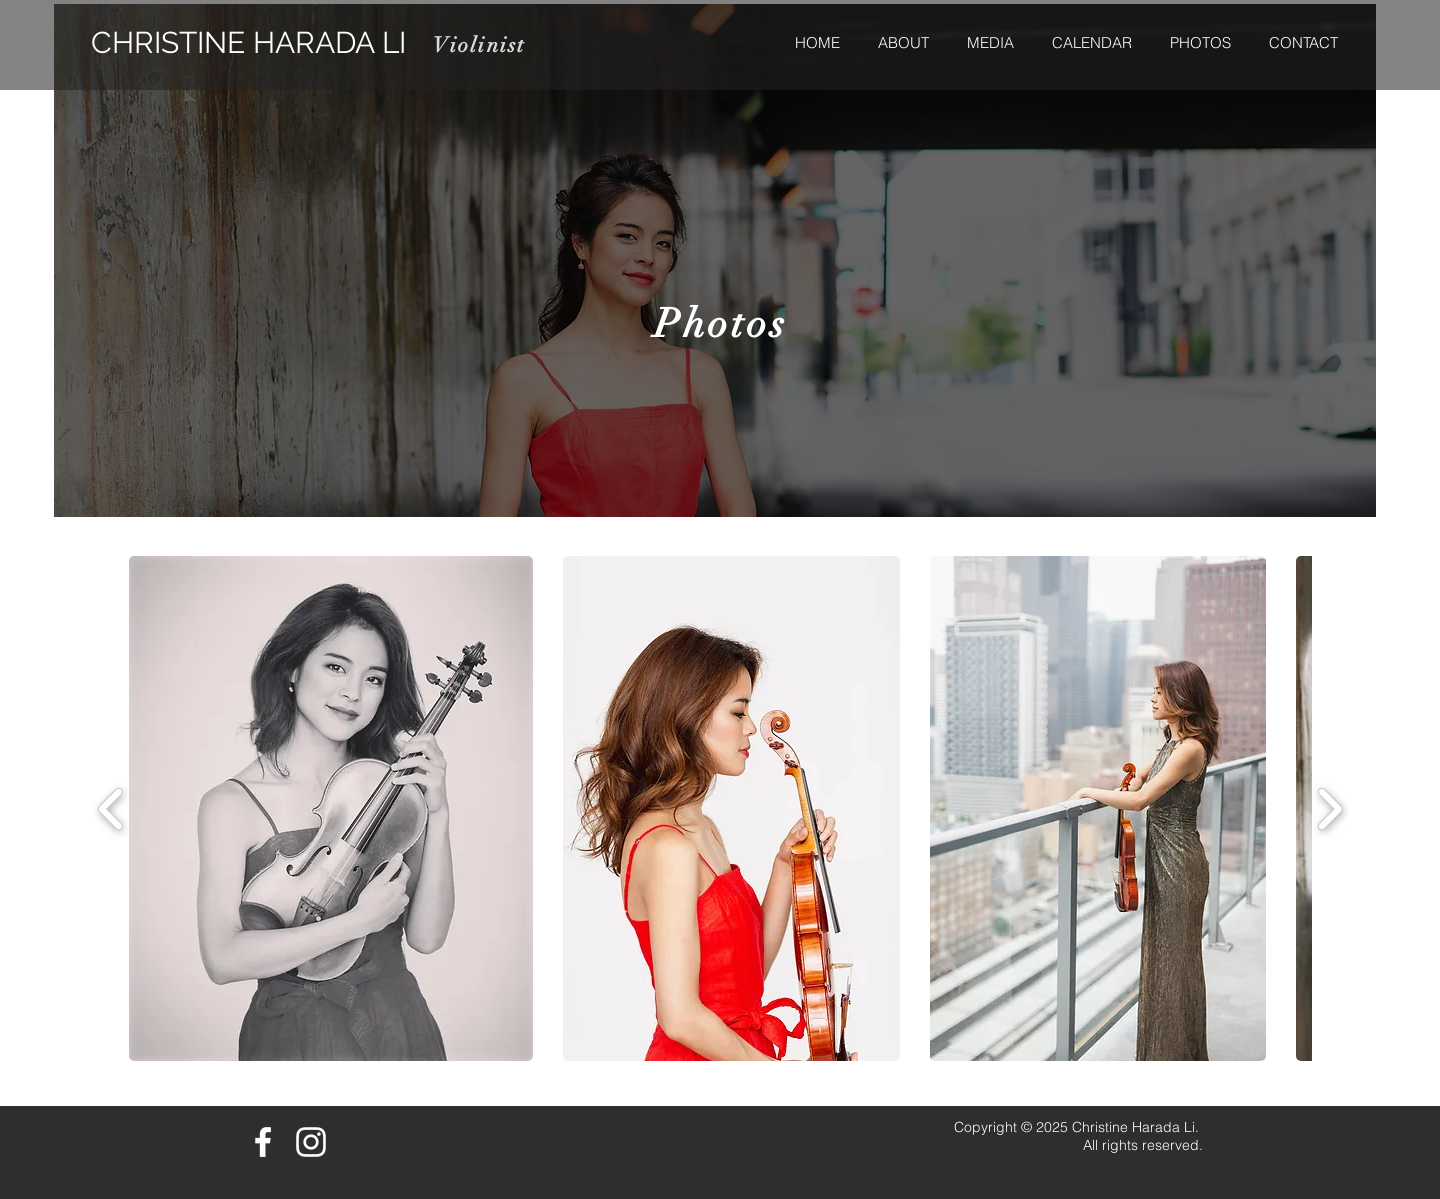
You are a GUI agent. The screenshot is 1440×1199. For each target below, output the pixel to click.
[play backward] (111, 808)
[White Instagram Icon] (311, 1142)
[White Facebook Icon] (263, 1142)
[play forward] (1329, 808)
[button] (331, 808)
